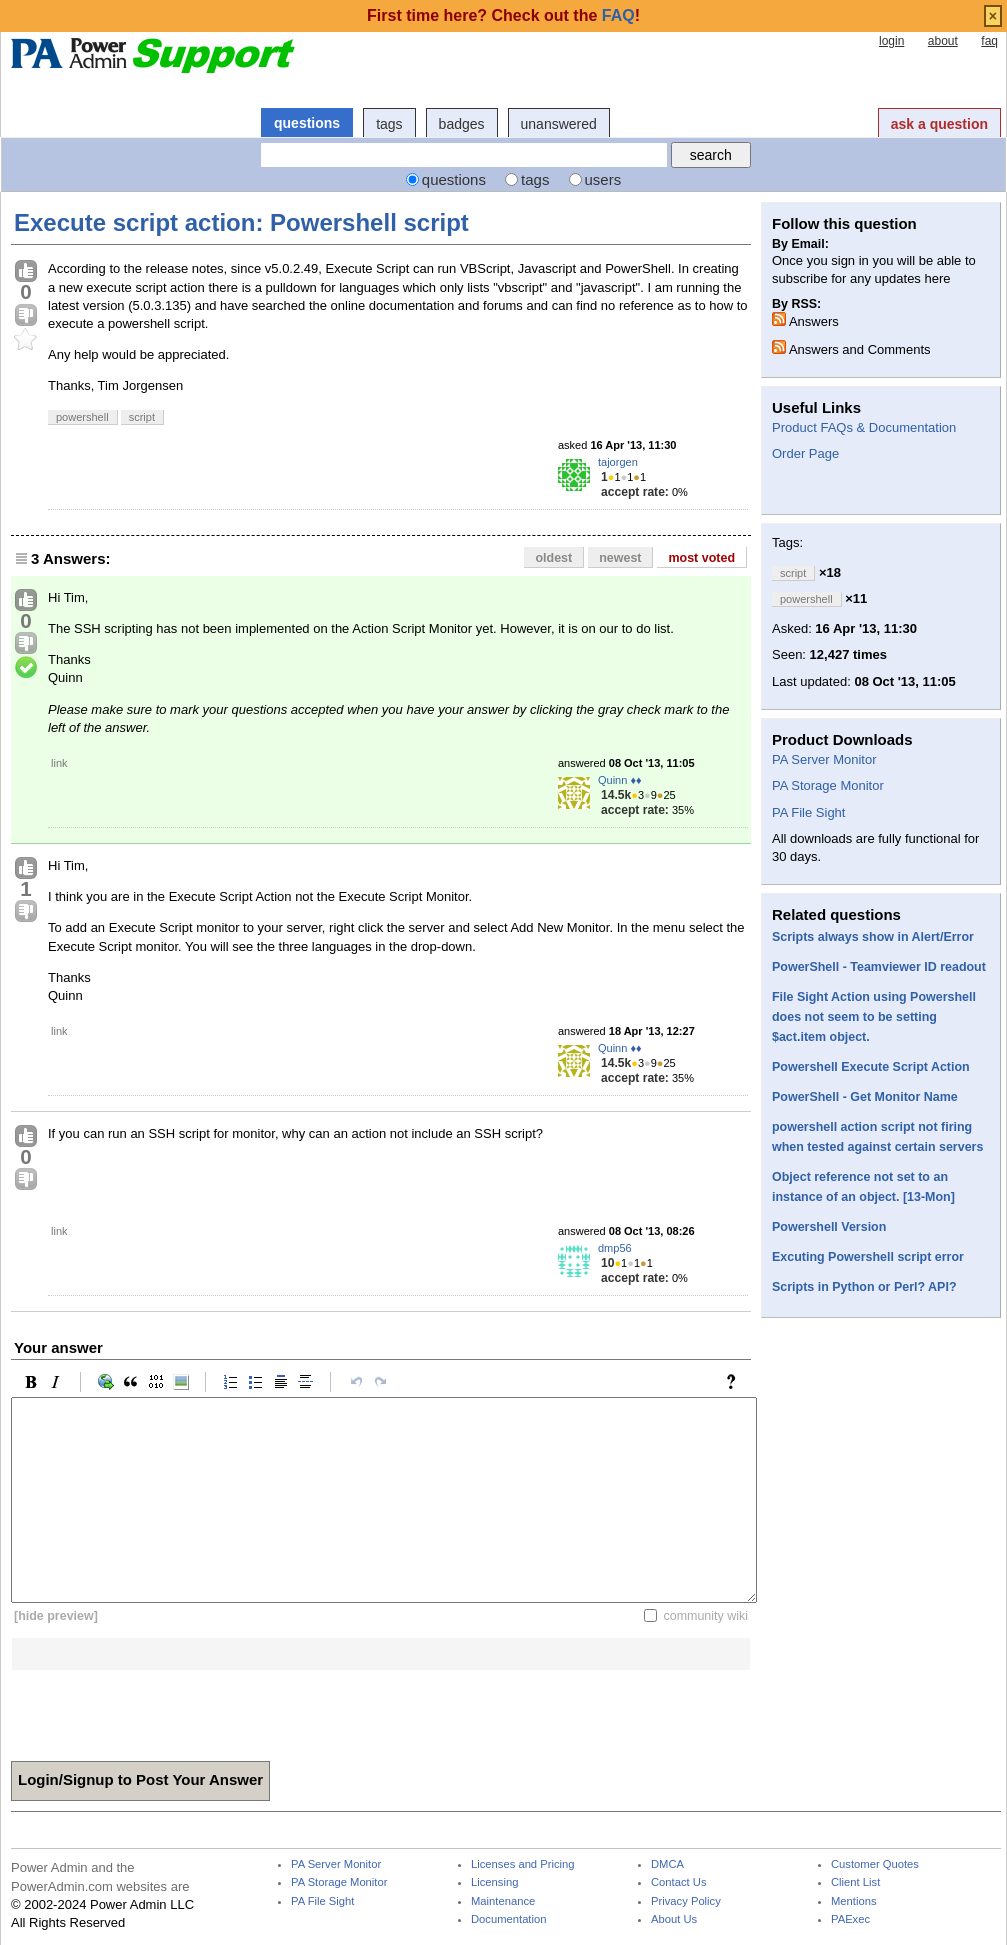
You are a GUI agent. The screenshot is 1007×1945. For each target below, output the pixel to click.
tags (389, 124)
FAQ (618, 15)
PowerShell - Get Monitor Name (865, 1097)
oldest (553, 558)
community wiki (705, 1616)
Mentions (854, 1901)
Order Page (805, 453)
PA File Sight (808, 812)
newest (620, 558)
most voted (701, 558)
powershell (82, 417)
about (943, 41)
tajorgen (618, 462)
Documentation (508, 1919)
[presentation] (163, 1709)
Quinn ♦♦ (620, 780)
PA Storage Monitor (828, 785)
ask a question (939, 124)
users (603, 179)
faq (989, 41)
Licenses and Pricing (523, 1864)
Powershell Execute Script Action (871, 1067)
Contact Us (679, 1882)
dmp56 (615, 1248)
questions (307, 123)
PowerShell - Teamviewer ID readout (879, 967)
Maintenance (503, 1901)
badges (462, 124)
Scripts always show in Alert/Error (873, 937)
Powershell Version (829, 1227)
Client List (855, 1882)
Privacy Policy (686, 1901)
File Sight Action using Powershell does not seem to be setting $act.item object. (874, 1017)
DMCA (667, 1864)
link (59, 763)
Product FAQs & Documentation (864, 427)
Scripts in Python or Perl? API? (864, 1287)
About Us (674, 1919)
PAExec (850, 1919)
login (891, 41)
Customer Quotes (875, 1864)
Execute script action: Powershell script (241, 222)
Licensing (494, 1882)
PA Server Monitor (824, 759)
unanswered (559, 124)
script (142, 417)
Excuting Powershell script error (868, 1257)
